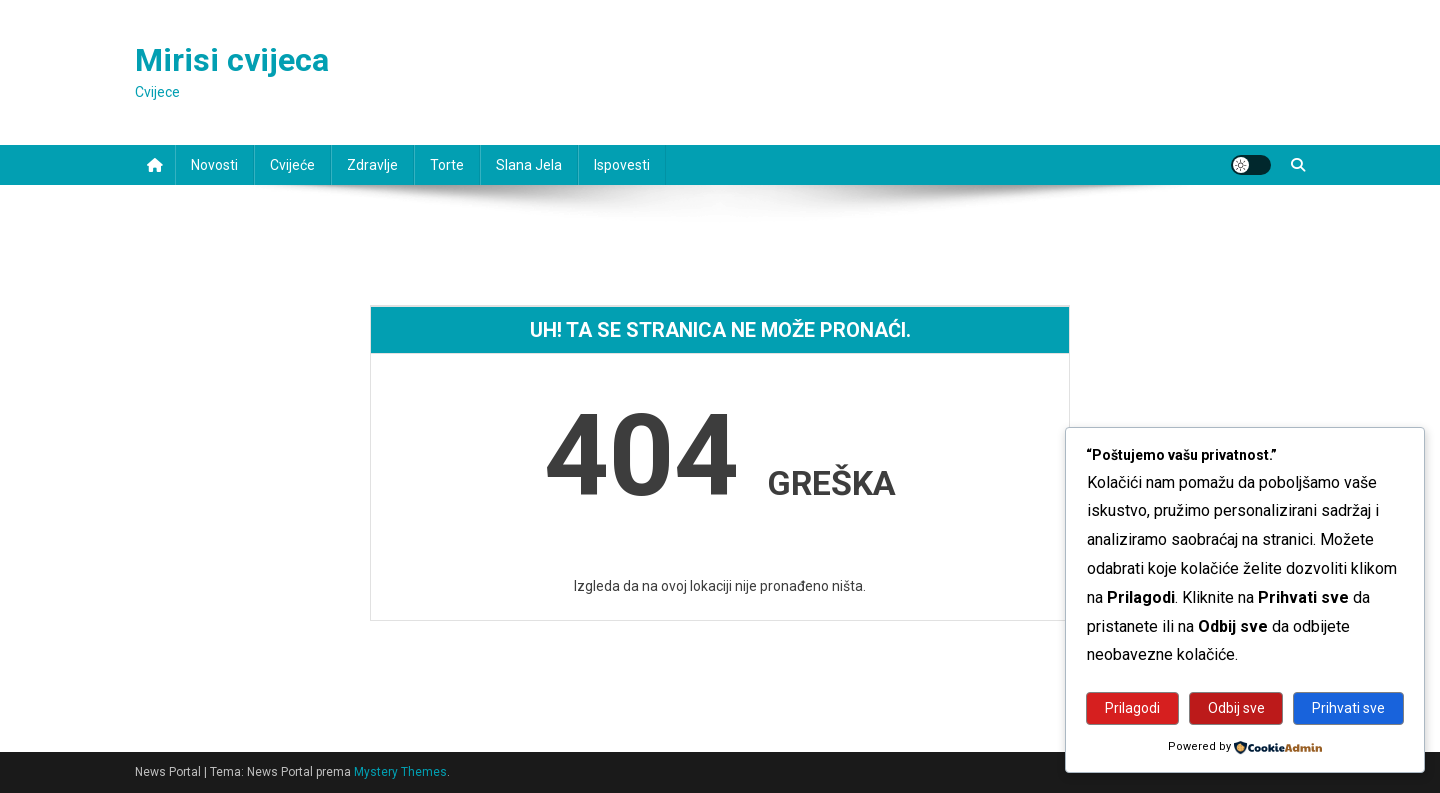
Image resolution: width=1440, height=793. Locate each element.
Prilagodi (1132, 708)
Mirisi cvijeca (232, 60)
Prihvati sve (1348, 708)
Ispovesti (622, 165)
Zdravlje (372, 165)
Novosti (214, 165)
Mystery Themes (400, 772)
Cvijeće (292, 165)
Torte (447, 165)
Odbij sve (1236, 708)
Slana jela (529, 165)
